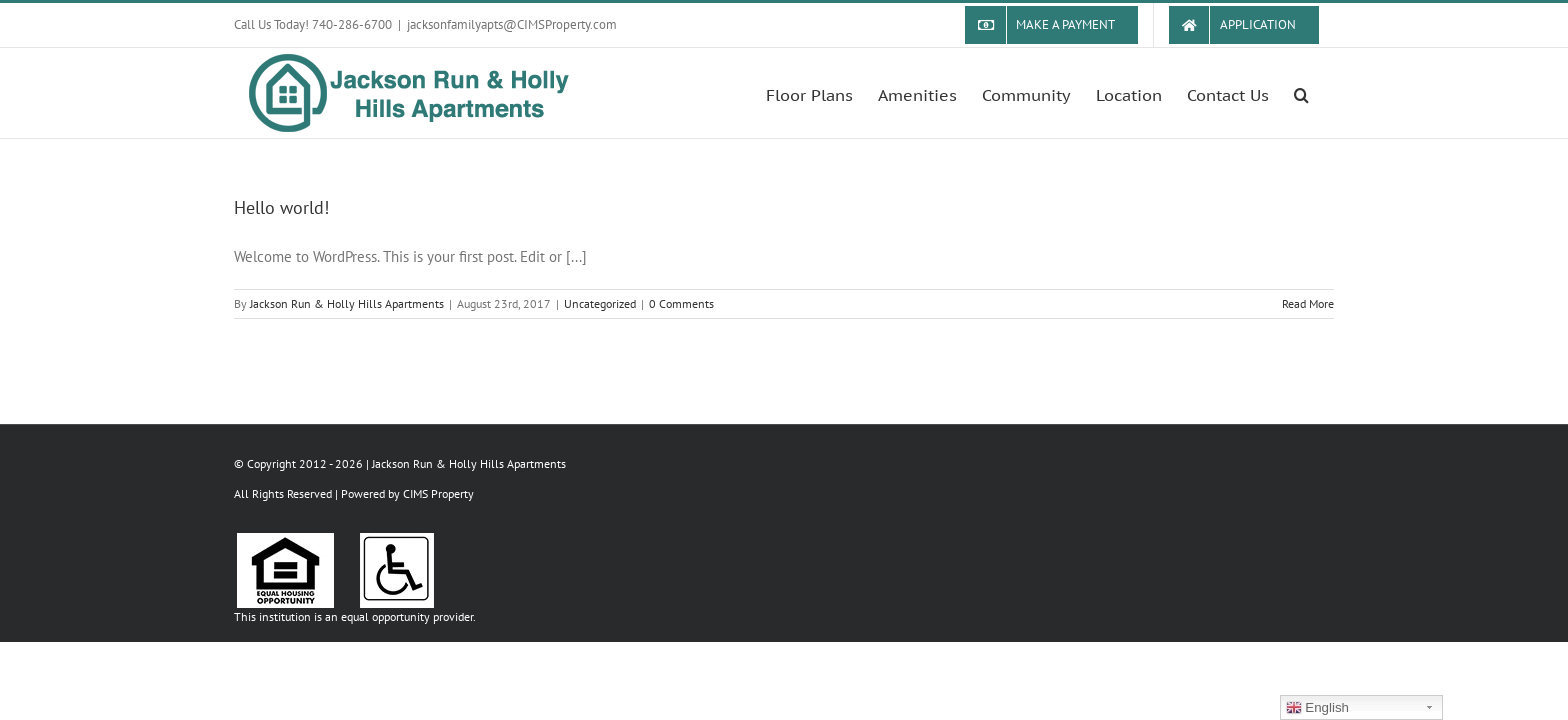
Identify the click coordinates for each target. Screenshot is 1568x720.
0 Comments (681, 303)
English (1317, 708)
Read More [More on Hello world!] (1308, 303)
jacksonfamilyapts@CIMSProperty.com (512, 24)
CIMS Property (438, 493)
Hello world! (281, 207)
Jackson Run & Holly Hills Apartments (347, 303)
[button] (1326, 93)
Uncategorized (600, 303)
